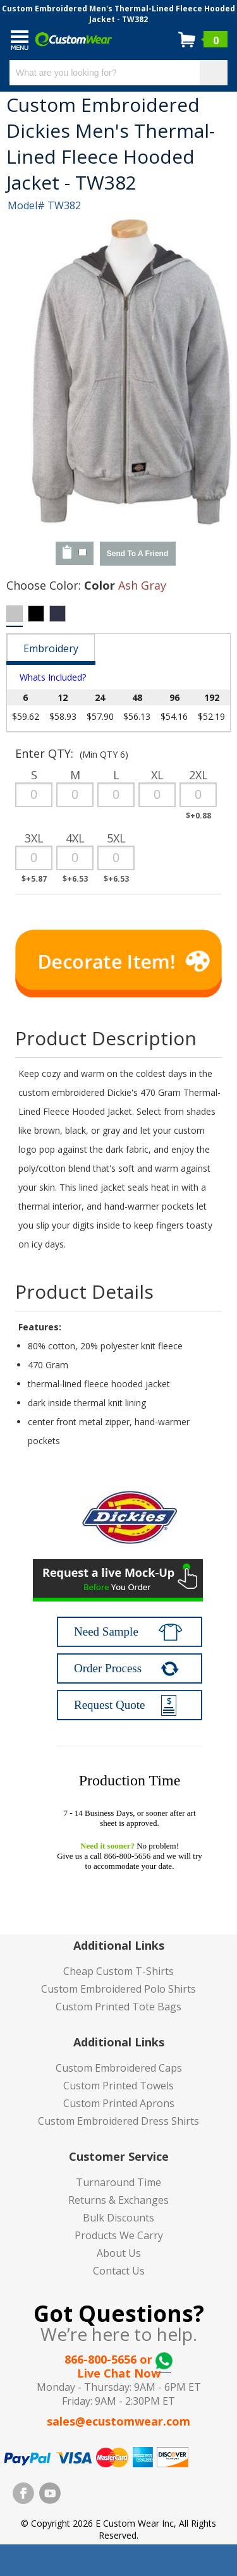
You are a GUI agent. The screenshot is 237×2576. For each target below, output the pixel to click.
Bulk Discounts (118, 2218)
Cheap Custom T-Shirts (118, 1971)
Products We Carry (119, 2235)
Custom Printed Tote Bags (118, 2007)
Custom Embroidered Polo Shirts (118, 1989)
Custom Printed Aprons (118, 2103)
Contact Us (119, 2271)
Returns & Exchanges (118, 2200)
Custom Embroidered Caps (119, 2068)
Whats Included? (53, 677)
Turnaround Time (118, 2182)
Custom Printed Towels (118, 2086)
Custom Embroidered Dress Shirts (118, 2121)
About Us (119, 2253)
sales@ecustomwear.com (118, 2421)
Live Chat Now (119, 2373)
